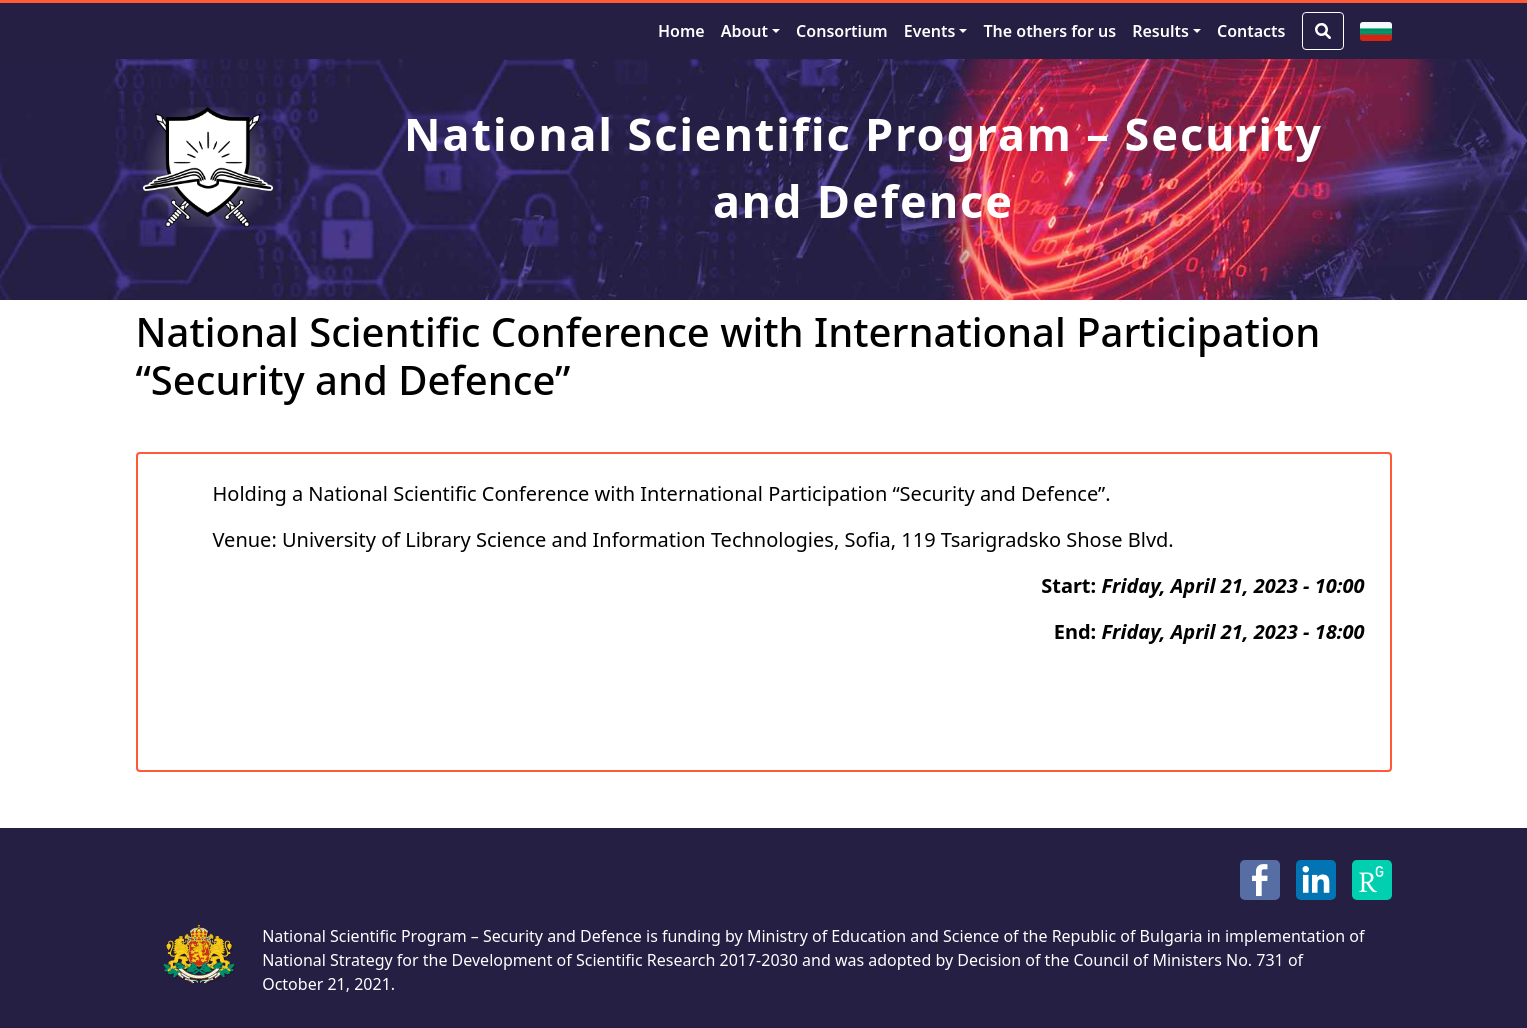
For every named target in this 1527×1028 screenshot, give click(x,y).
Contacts (1251, 31)
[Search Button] (1323, 31)
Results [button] (1160, 31)
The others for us (1049, 31)
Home (681, 31)
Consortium (842, 31)
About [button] (744, 31)
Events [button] (930, 31)
